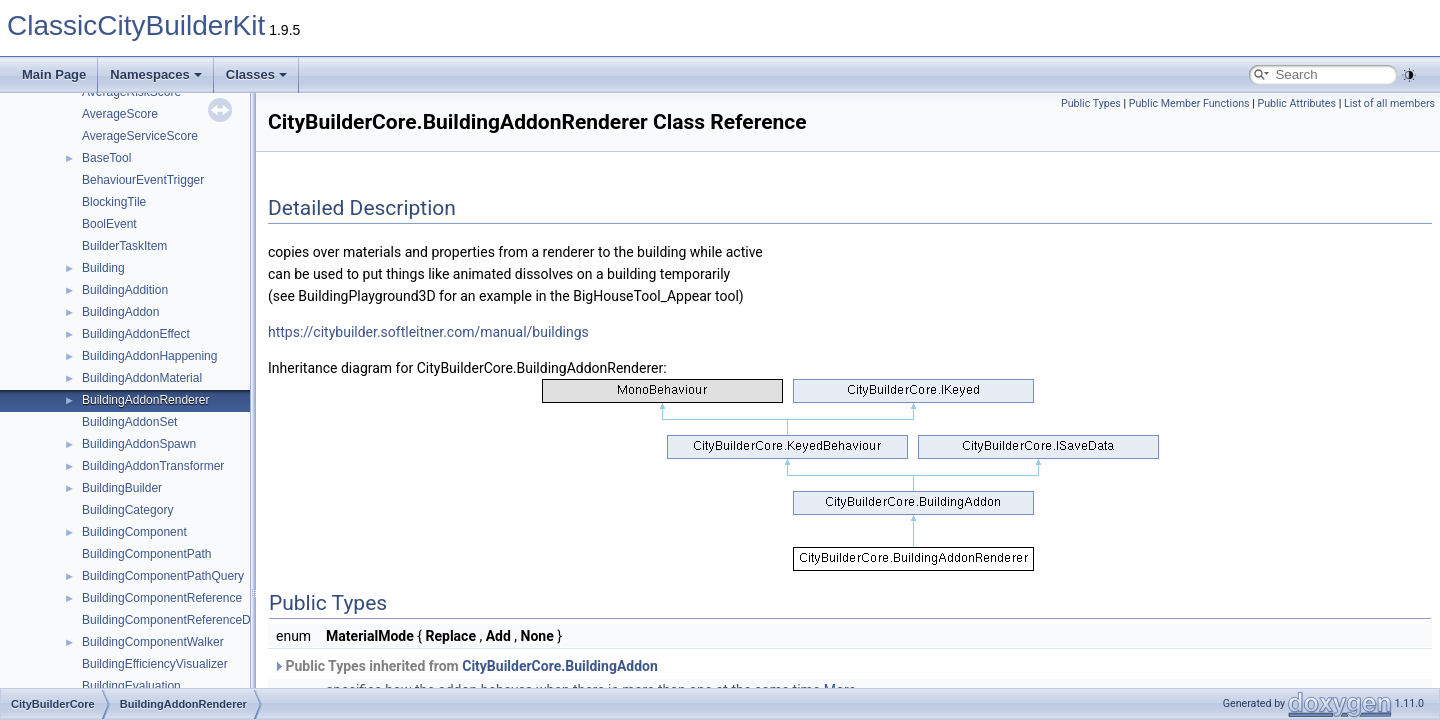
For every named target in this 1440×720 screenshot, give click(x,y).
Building (103, 268)
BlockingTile (114, 202)
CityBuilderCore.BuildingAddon (560, 666)
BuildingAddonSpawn (139, 444)
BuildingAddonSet (129, 422)
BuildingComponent (134, 532)
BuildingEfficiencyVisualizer (155, 664)
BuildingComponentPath (146, 554)
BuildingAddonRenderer (145, 400)
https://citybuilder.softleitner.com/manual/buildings (428, 332)
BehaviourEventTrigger (143, 180)
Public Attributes (1296, 103)
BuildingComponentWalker (153, 642)
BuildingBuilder (122, 488)
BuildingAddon (120, 312)
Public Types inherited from (465, 666)
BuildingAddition (125, 290)
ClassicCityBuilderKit (136, 25)
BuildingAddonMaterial (142, 378)
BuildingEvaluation (131, 686)
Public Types (1091, 103)
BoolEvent (109, 224)
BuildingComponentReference (162, 598)
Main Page (54, 74)
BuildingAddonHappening (149, 356)
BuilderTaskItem (124, 246)
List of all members (1389, 103)
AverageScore (120, 114)
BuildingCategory (127, 510)
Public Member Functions (1189, 103)
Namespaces (156, 74)
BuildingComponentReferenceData (174, 620)
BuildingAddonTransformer (153, 466)
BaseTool (106, 158)
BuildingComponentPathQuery (163, 576)
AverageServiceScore (140, 136)
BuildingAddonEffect (136, 334)
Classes (256, 74)
